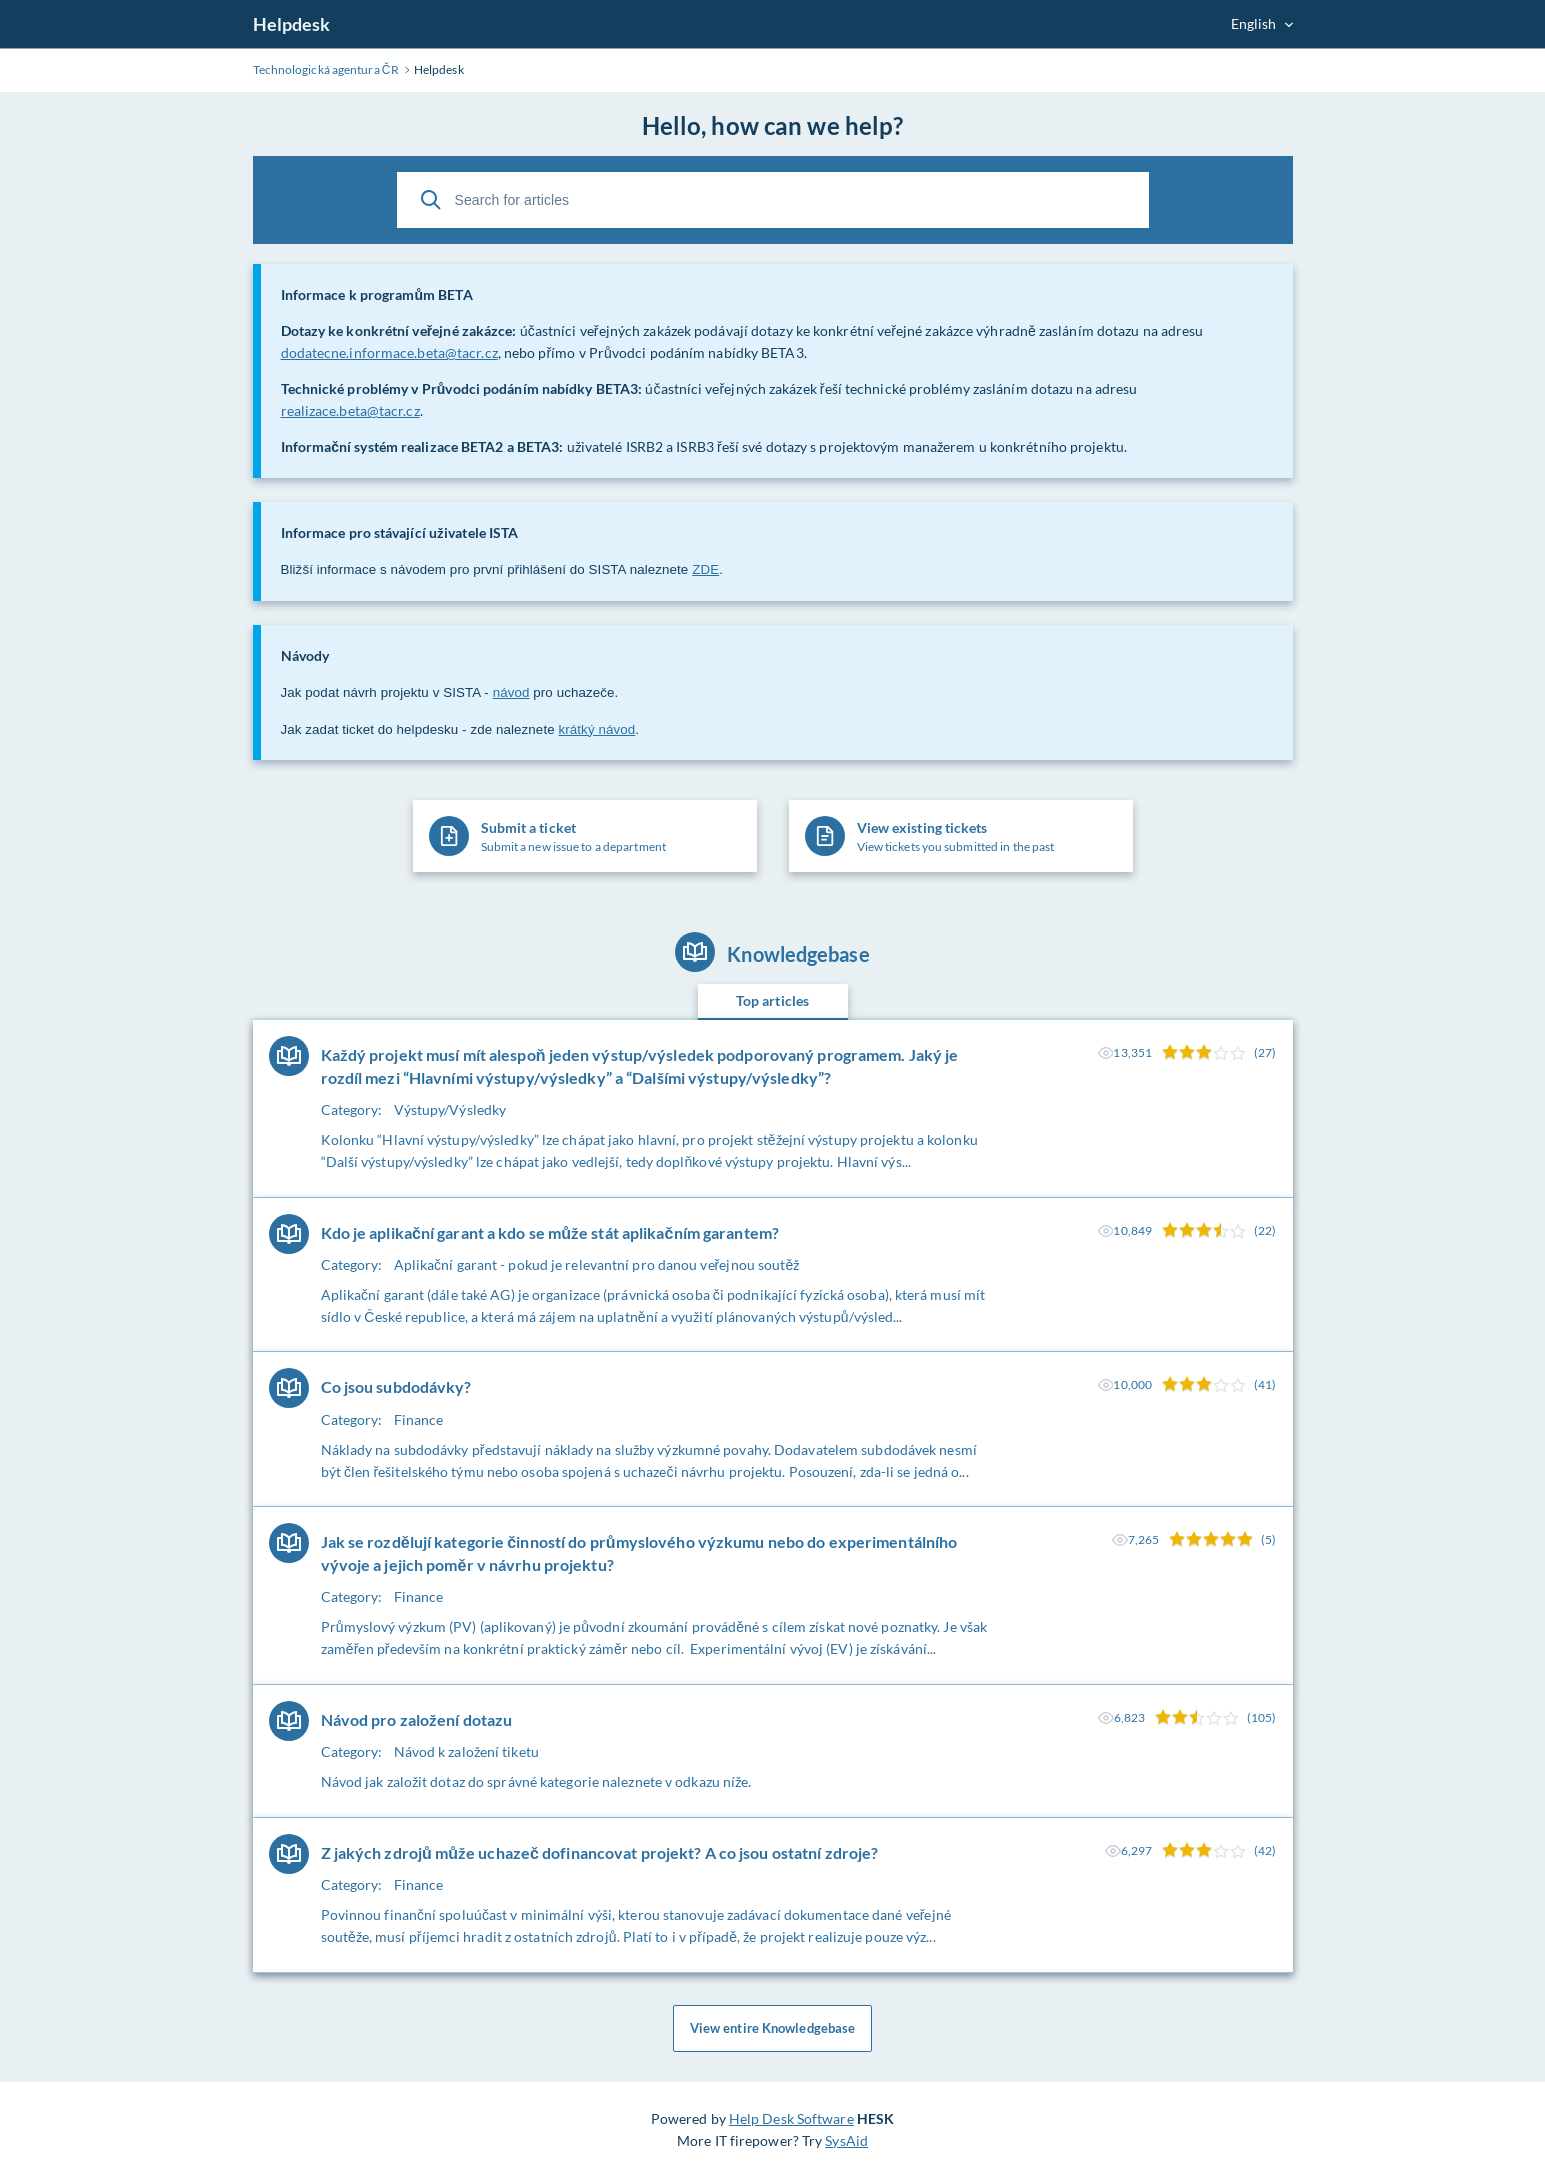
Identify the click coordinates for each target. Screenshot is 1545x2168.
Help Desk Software (791, 2119)
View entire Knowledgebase (773, 2029)
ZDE (705, 569)
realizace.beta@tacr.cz (350, 410)
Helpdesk (292, 24)
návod (511, 692)
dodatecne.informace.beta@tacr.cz (389, 352)
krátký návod (597, 729)
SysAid (846, 2141)
